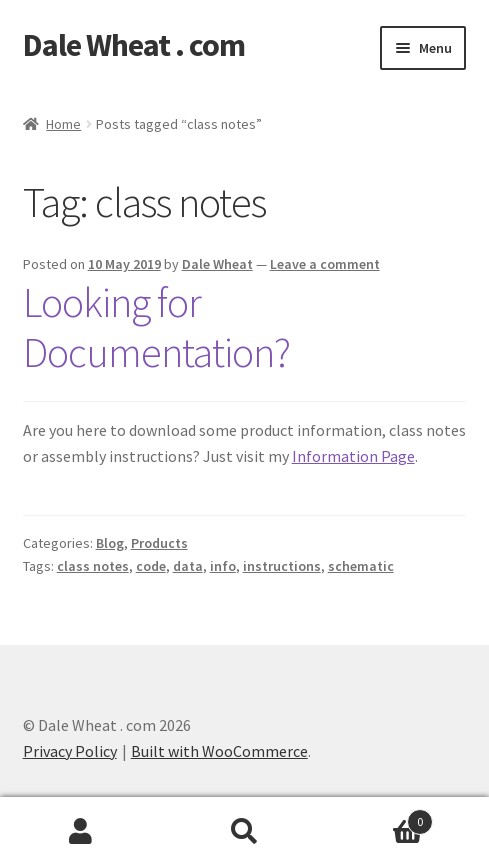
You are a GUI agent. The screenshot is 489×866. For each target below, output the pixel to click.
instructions (282, 566)
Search (244, 832)
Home (63, 124)
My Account (81, 832)
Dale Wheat (217, 264)
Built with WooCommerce (219, 751)
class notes (93, 566)
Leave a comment (325, 264)
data (188, 566)
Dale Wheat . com (134, 45)
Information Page (353, 456)
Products (159, 543)
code (151, 566)
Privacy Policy (70, 751)
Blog (110, 543)
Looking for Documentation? (156, 327)
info (223, 566)
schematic (361, 566)
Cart (379, 817)
